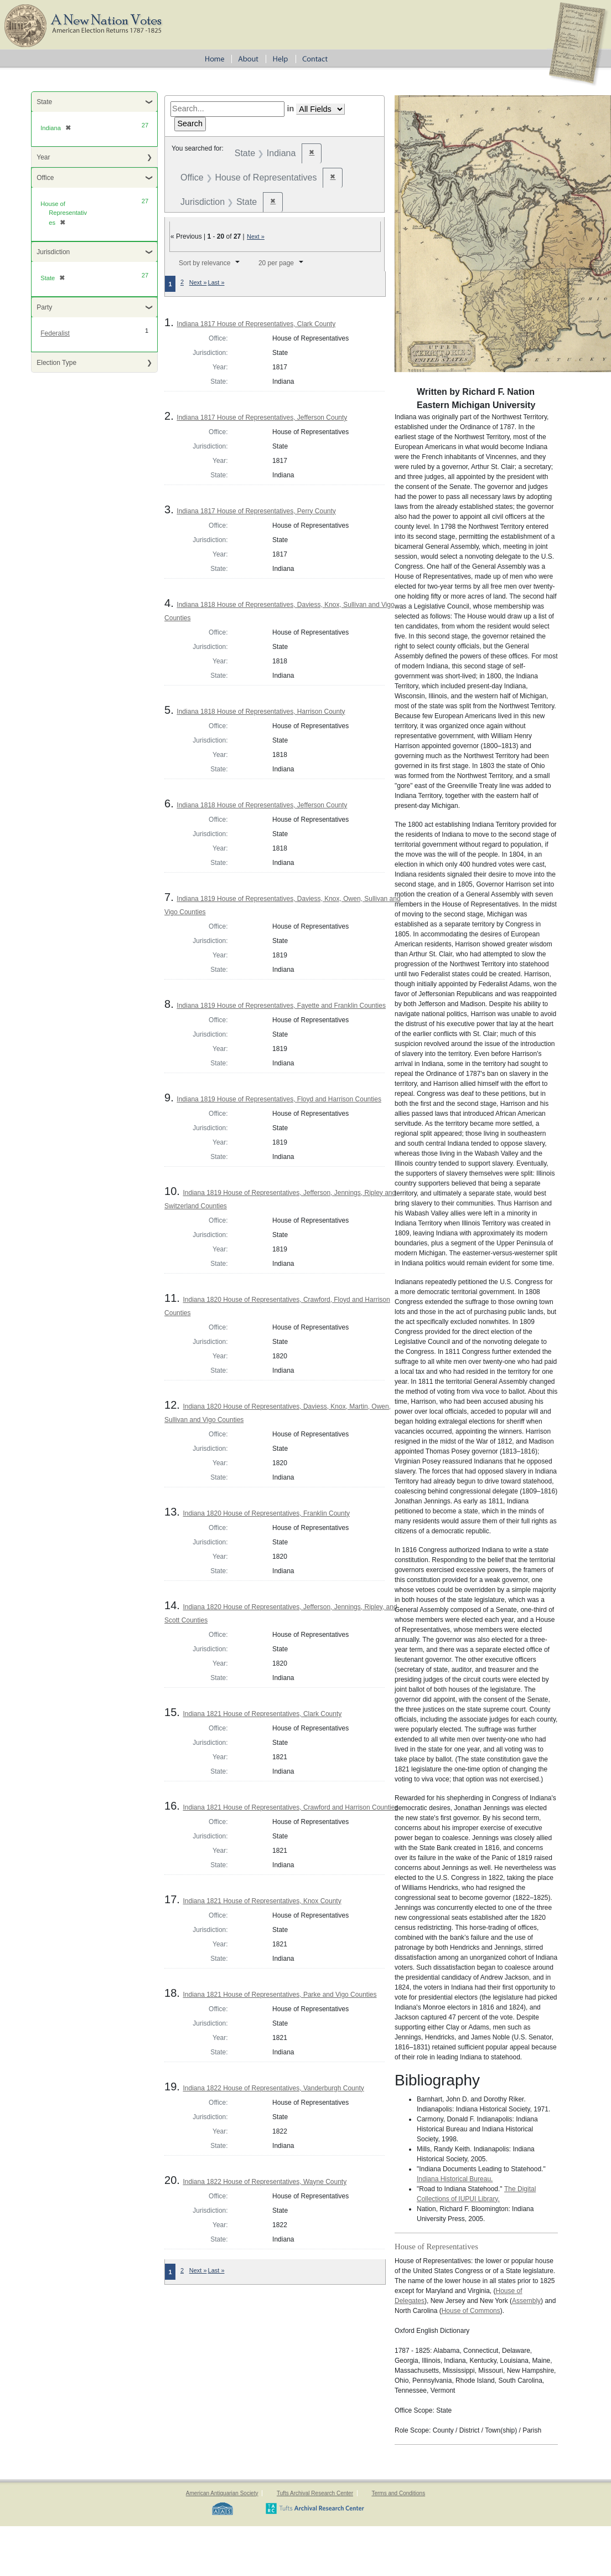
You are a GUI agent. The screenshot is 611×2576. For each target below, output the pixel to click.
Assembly (526, 2301)
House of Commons (471, 2311)
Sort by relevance (204, 263)
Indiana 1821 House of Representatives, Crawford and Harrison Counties (290, 1807)
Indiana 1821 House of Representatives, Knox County (262, 1901)
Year (43, 157)
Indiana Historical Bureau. (455, 2179)
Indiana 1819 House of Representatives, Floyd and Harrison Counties (279, 1099)
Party (44, 307)
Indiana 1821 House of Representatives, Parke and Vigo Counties (279, 1994)
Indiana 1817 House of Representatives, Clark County (256, 324)
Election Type (56, 363)
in (290, 108)
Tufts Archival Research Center (315, 2493)
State (44, 102)
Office (45, 178)
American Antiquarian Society (222, 2493)
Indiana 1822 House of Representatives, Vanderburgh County (273, 2088)
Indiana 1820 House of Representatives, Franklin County (266, 1513)
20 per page (276, 263)
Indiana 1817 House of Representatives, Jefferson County (262, 417)
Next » (256, 236)
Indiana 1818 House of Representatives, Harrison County (261, 711)
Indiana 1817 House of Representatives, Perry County (256, 511)
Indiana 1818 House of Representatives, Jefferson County (262, 805)
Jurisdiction (53, 252)
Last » (216, 282)
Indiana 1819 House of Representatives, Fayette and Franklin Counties (281, 1005)
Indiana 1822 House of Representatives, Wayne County (264, 2182)
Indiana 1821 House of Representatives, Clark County (262, 1714)
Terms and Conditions (398, 2493)
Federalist (55, 333)
